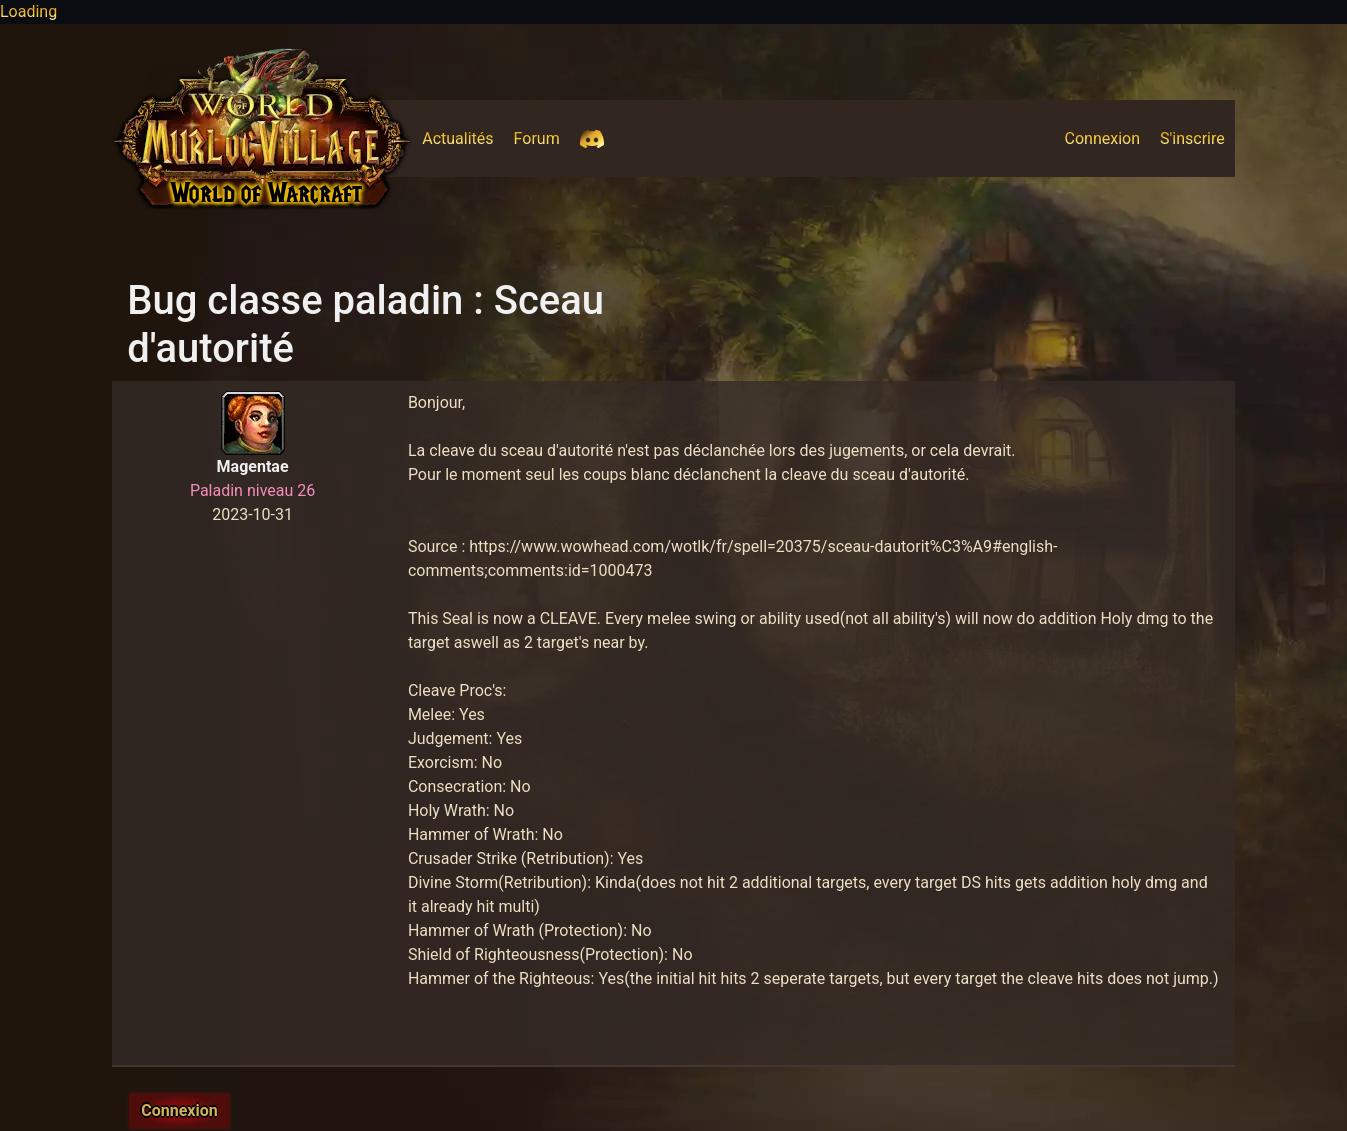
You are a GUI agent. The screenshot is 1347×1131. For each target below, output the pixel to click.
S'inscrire (1197, 137)
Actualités (462, 137)
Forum (542, 137)
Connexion (1107, 137)
